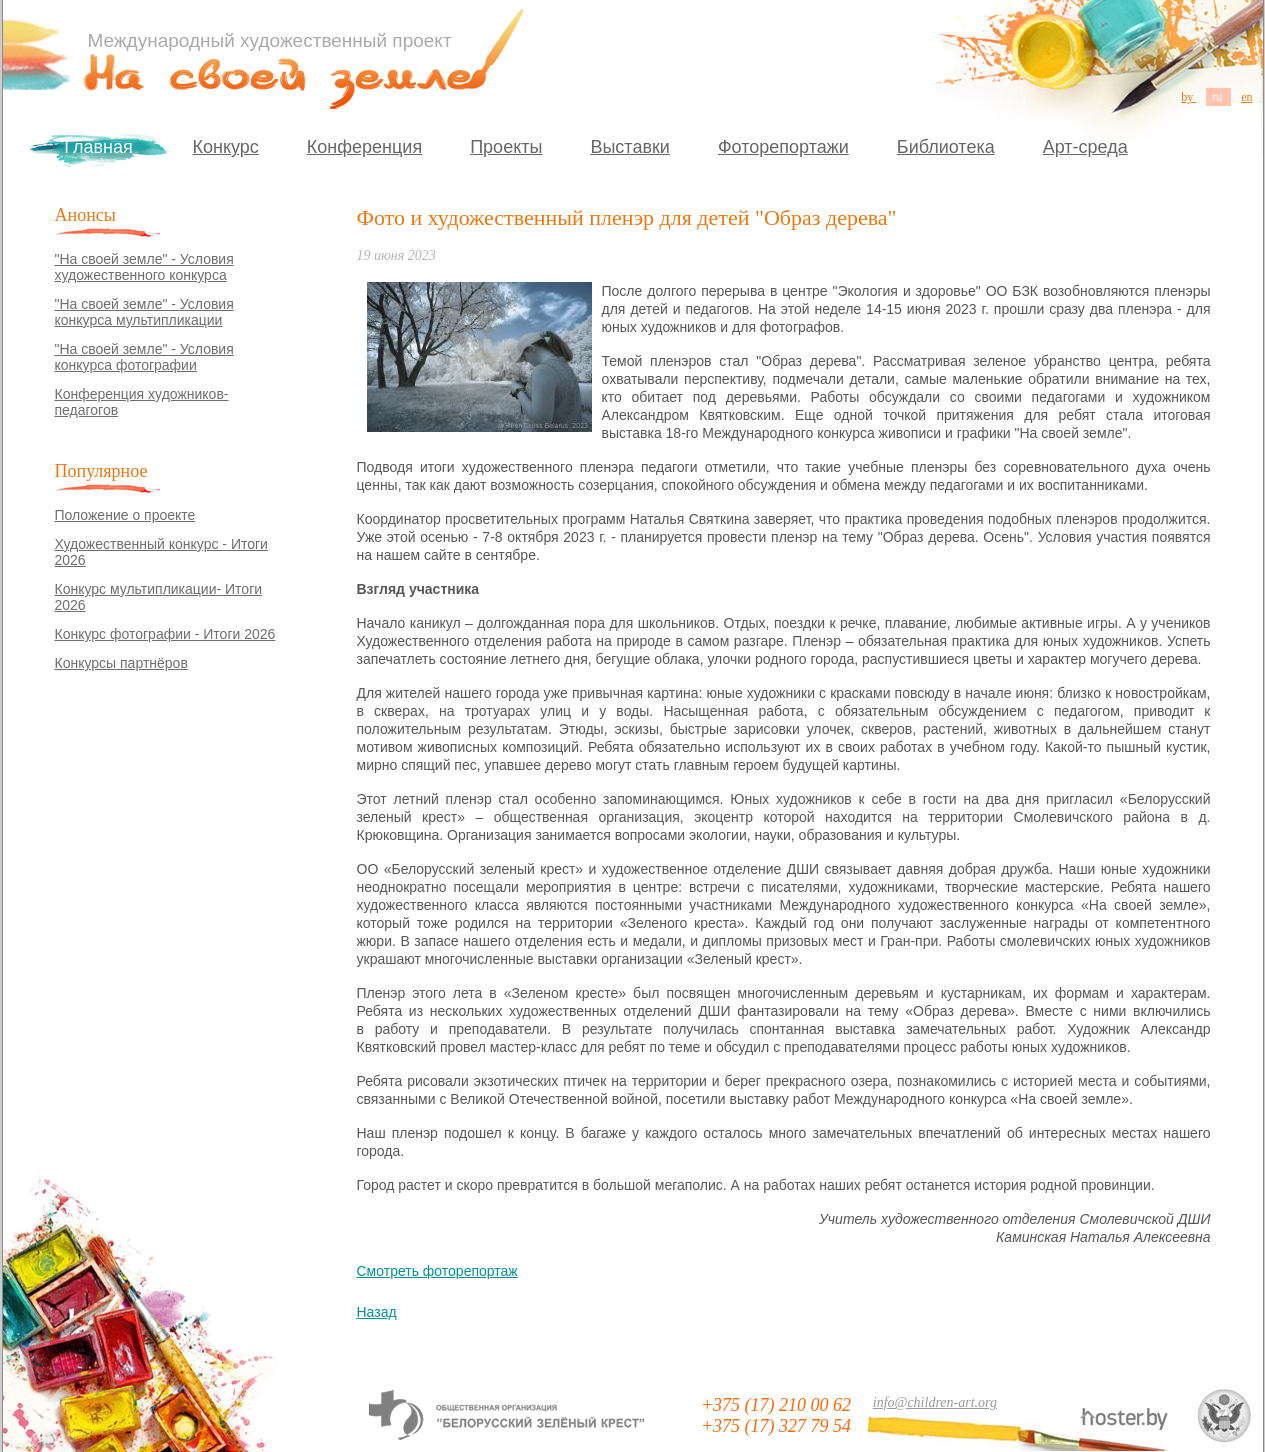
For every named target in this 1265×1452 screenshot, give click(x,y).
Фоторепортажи (783, 147)
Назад (377, 1312)
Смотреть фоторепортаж (437, 1271)
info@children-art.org (935, 1402)
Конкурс (226, 147)
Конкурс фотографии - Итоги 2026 (165, 634)
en (1246, 97)
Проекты (506, 147)
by (1188, 97)
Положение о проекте (125, 515)
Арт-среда (1085, 147)
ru (1218, 97)
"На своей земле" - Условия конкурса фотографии (144, 357)
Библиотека (946, 147)
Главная (98, 147)
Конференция (364, 147)
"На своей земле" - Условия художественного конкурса (144, 267)
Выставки (630, 147)
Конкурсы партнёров (121, 663)
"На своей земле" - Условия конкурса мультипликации (144, 312)
